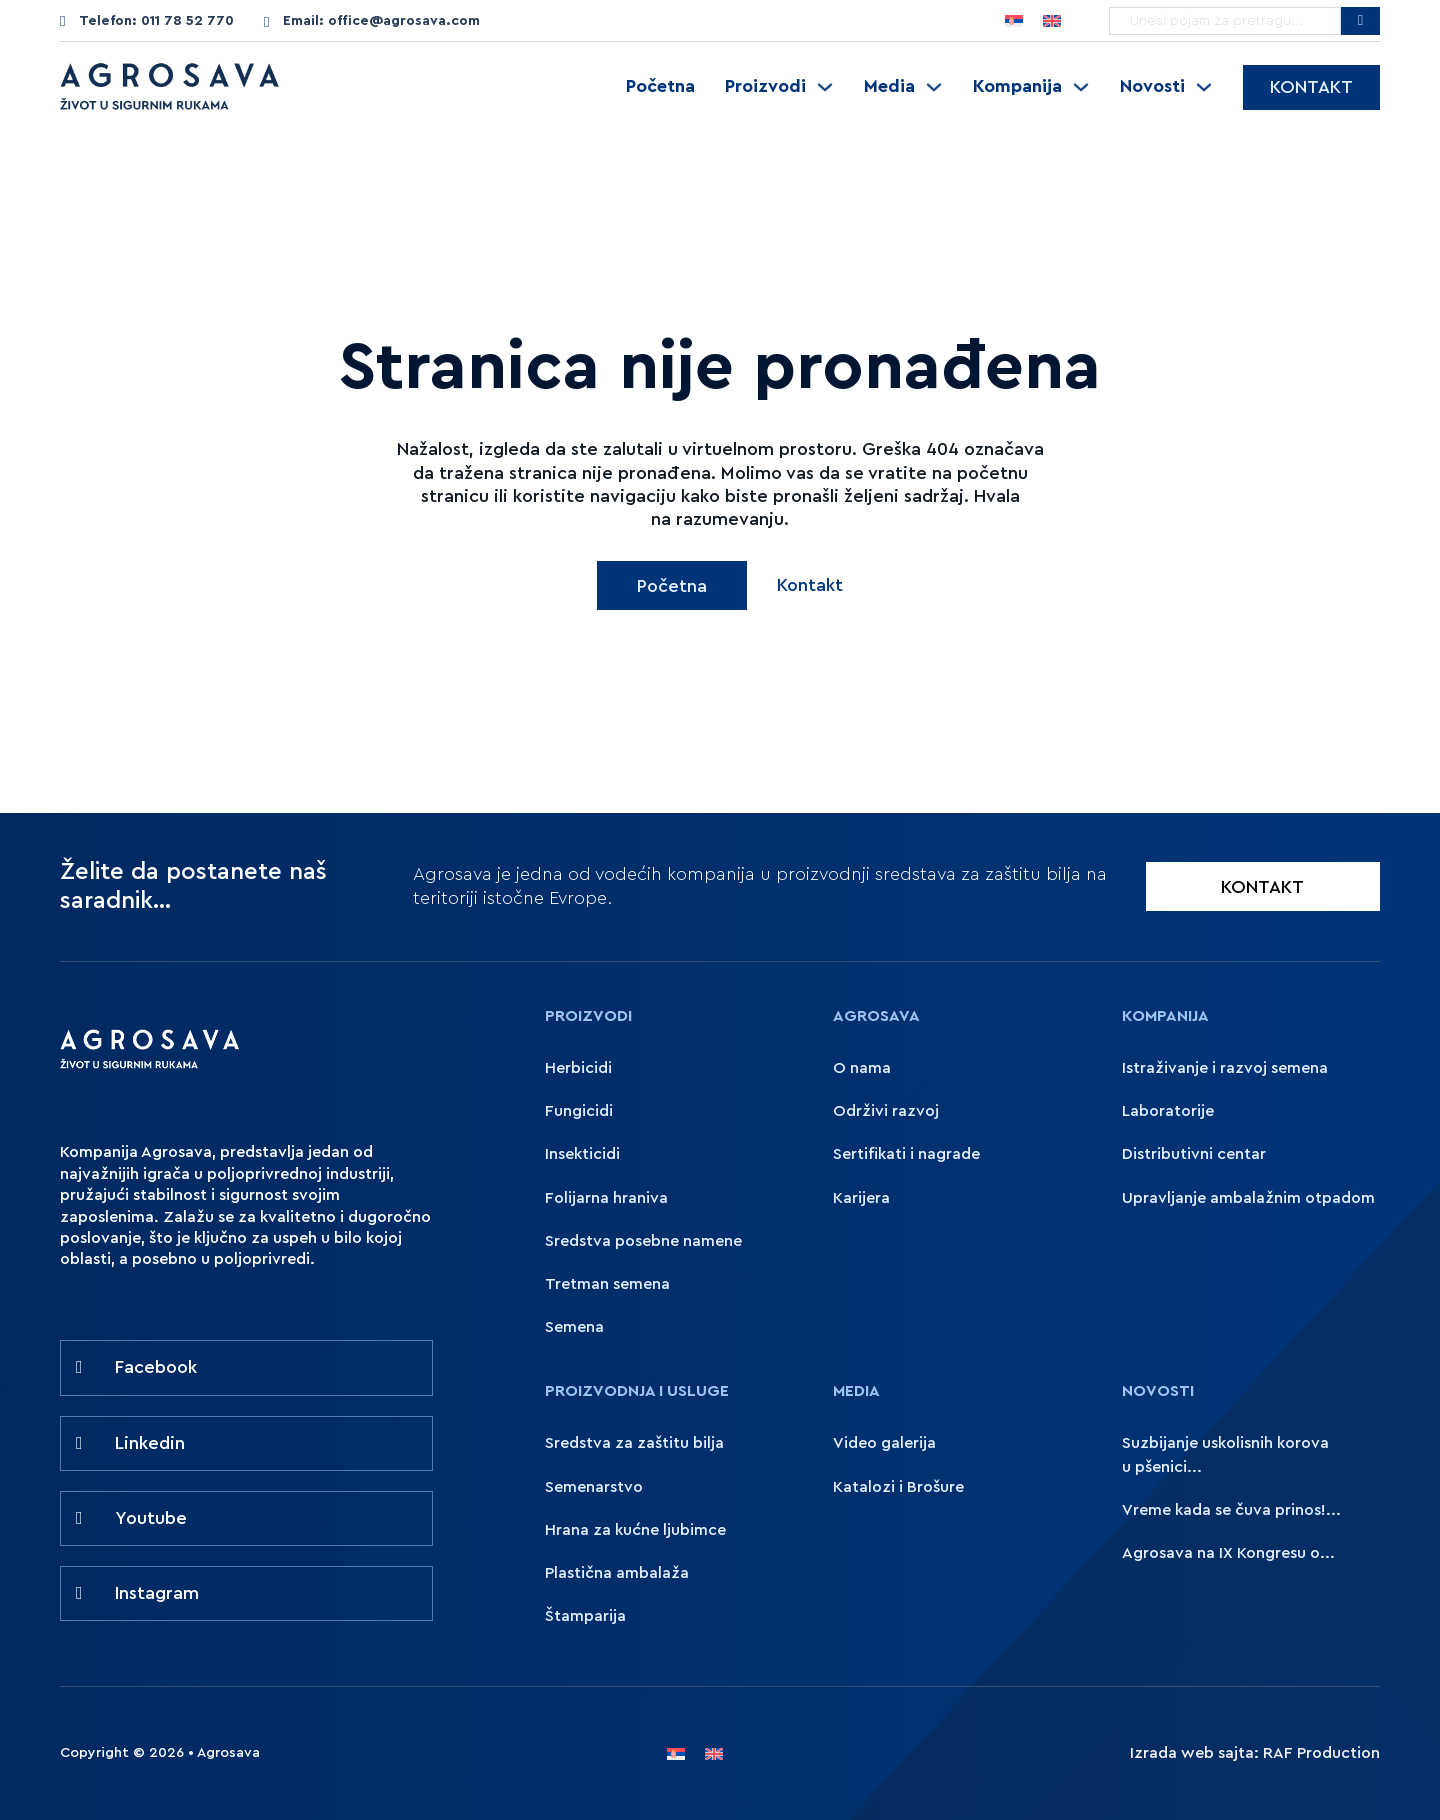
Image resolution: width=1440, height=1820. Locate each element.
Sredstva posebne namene (643, 1241)
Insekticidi (582, 1154)
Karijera (861, 1198)
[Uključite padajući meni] (825, 87)
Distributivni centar (1194, 1154)
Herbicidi (578, 1068)
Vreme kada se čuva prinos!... (1231, 1510)
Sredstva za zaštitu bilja (634, 1443)
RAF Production (1321, 1753)
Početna (660, 86)
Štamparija (585, 1616)
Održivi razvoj (886, 1111)
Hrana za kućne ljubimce (635, 1530)
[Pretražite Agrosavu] (1360, 21)
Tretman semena (607, 1284)
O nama (862, 1068)
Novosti (1152, 86)
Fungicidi (579, 1111)
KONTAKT (1262, 887)
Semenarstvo (594, 1487)
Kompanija (1017, 86)
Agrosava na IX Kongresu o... (1228, 1553)
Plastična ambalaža (617, 1573)
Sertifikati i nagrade (906, 1154)
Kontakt (1311, 87)
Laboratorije (1168, 1111)
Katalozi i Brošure (898, 1487)
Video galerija (884, 1443)
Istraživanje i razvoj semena (1225, 1068)
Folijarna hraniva (606, 1198)
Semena (574, 1327)
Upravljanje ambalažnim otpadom (1248, 1198)
